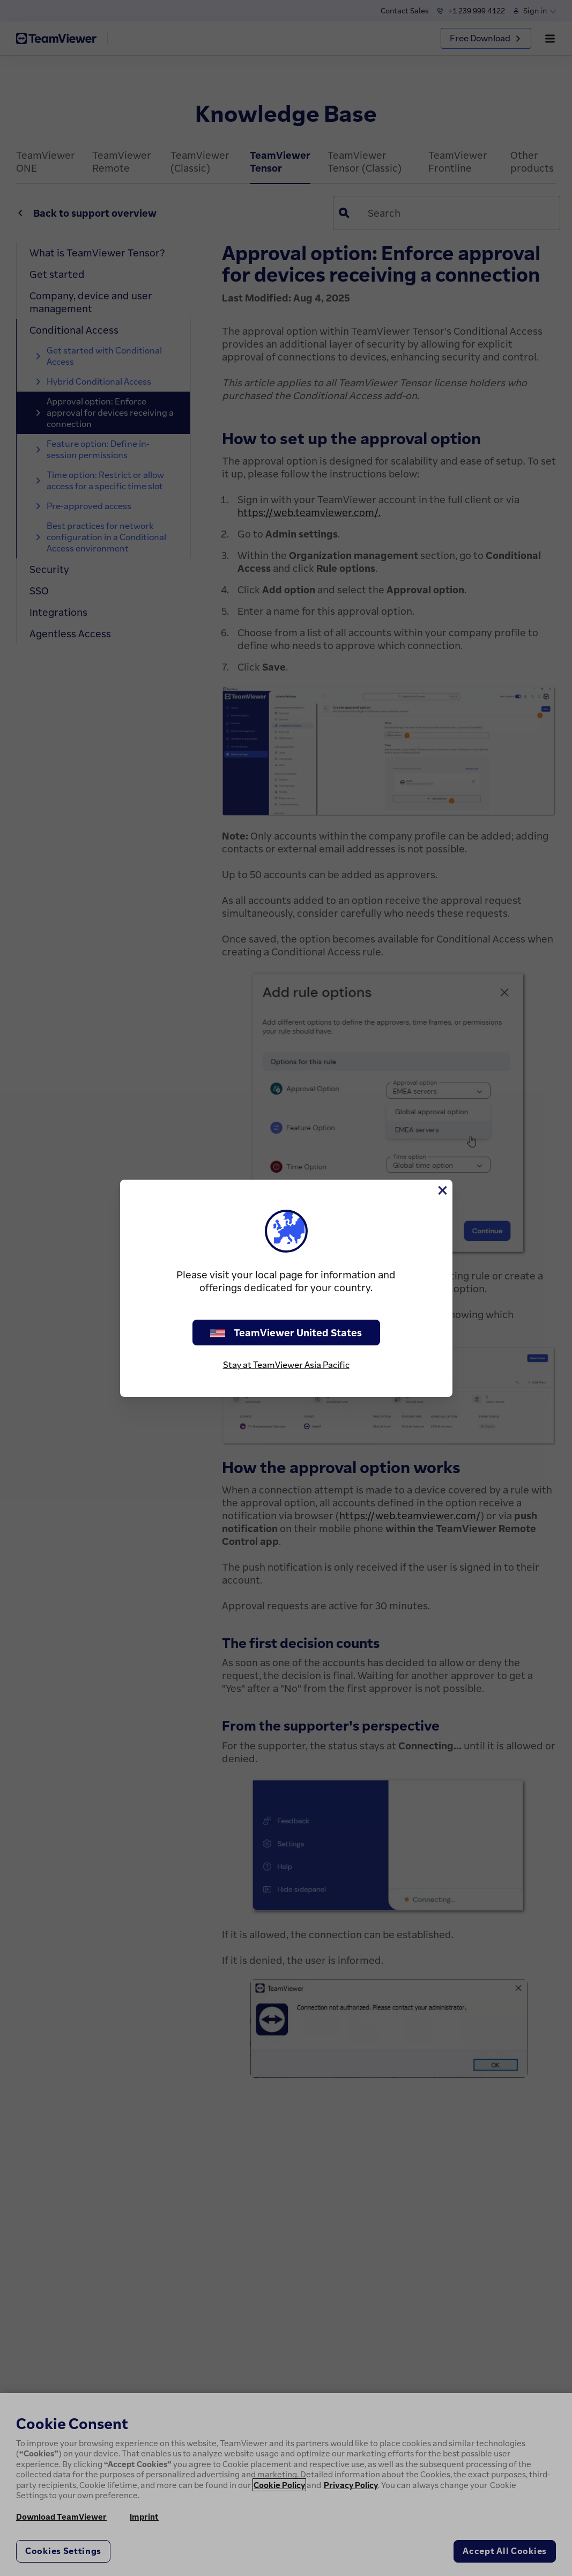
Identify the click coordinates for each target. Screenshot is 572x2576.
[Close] (441, 1190)
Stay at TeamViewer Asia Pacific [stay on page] (286, 1365)
